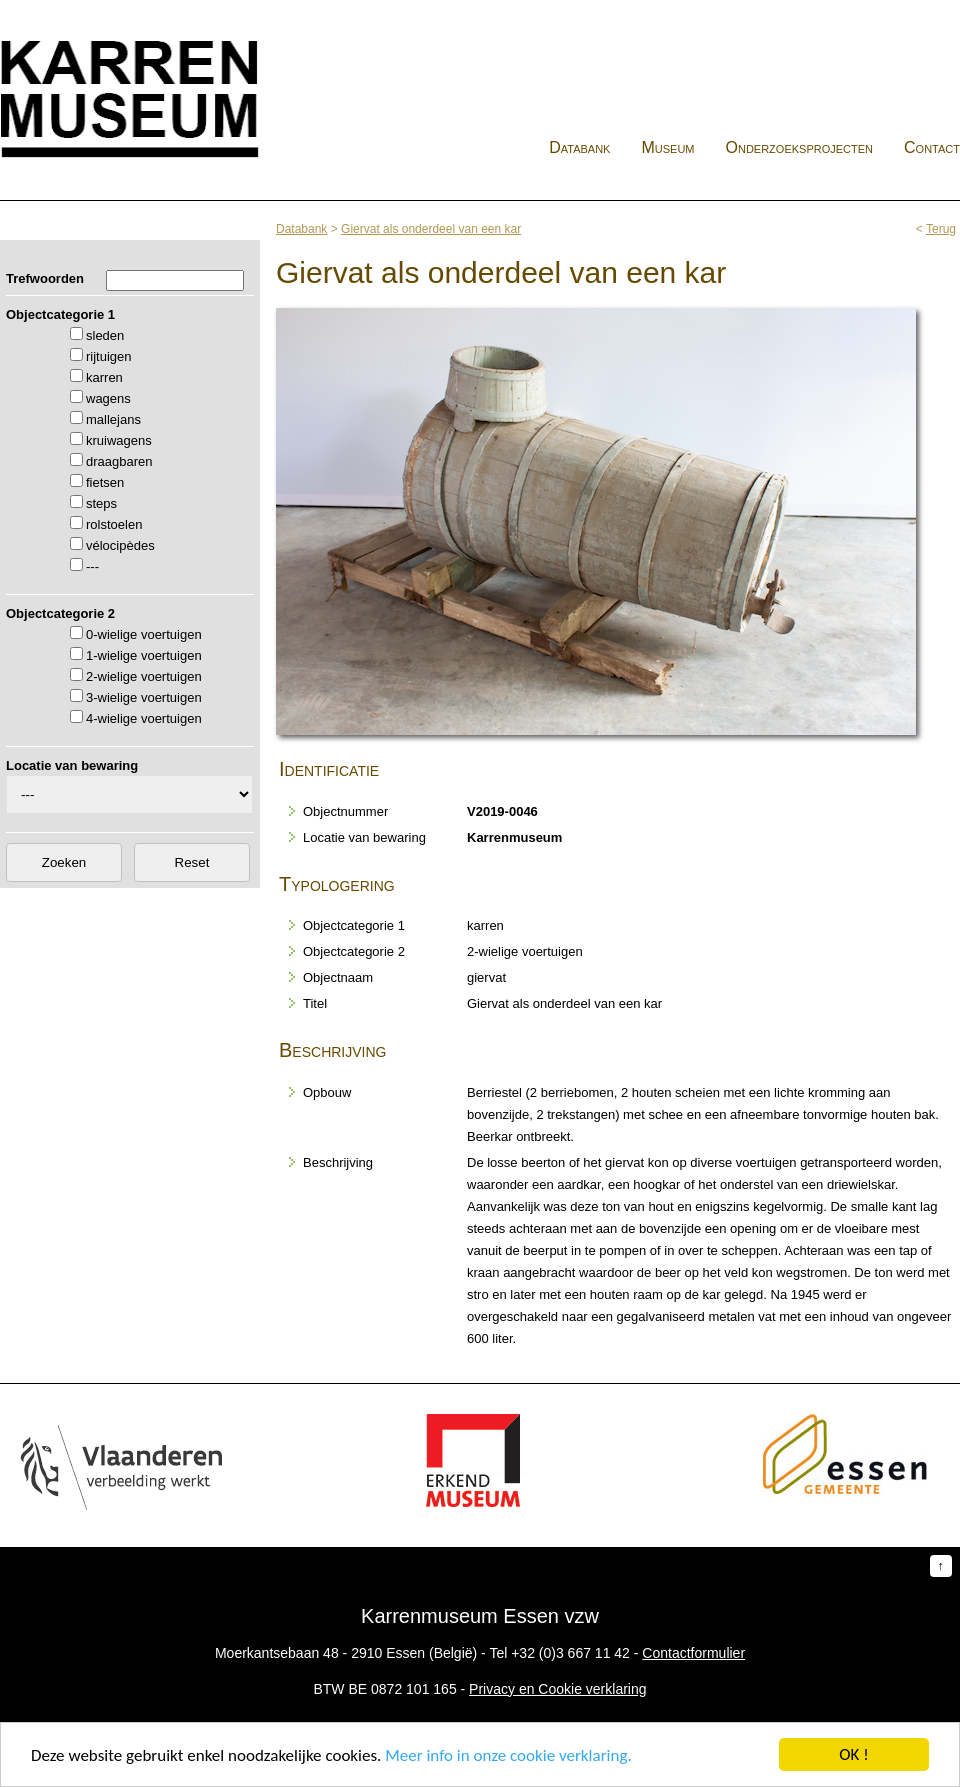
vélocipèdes (120, 545)
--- (92, 566)
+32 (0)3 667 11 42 (570, 1653)
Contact (932, 147)
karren (104, 377)
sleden (105, 335)
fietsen (105, 482)
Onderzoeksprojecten (800, 147)
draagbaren (119, 461)
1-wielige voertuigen (144, 655)
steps (101, 503)
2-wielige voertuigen (144, 676)
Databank (579, 147)
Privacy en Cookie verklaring (557, 1689)
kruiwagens (119, 440)
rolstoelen (114, 524)
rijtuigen (109, 356)
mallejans (113, 419)
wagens (108, 398)
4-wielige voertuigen (144, 718)
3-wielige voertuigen (144, 697)
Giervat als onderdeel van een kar (431, 229)
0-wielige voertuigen (144, 634)
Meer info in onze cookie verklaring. (508, 1755)
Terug (941, 229)
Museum (667, 147)
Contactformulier (693, 1653)
